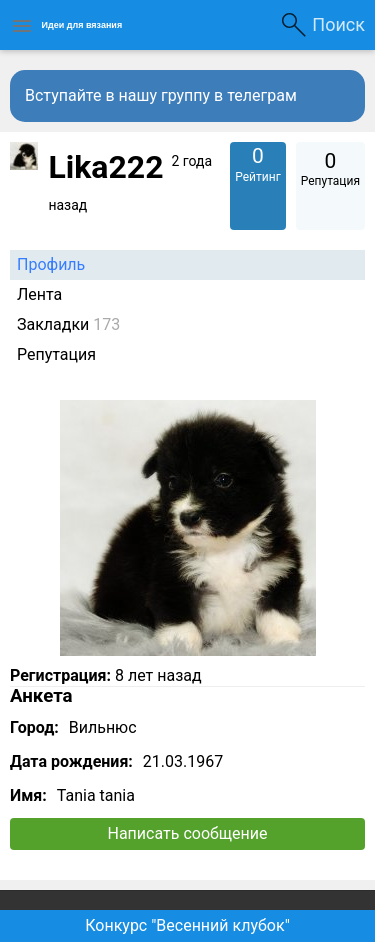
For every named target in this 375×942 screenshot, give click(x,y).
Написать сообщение (188, 833)
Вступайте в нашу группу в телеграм (161, 95)
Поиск (338, 24)
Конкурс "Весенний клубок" (187, 925)
